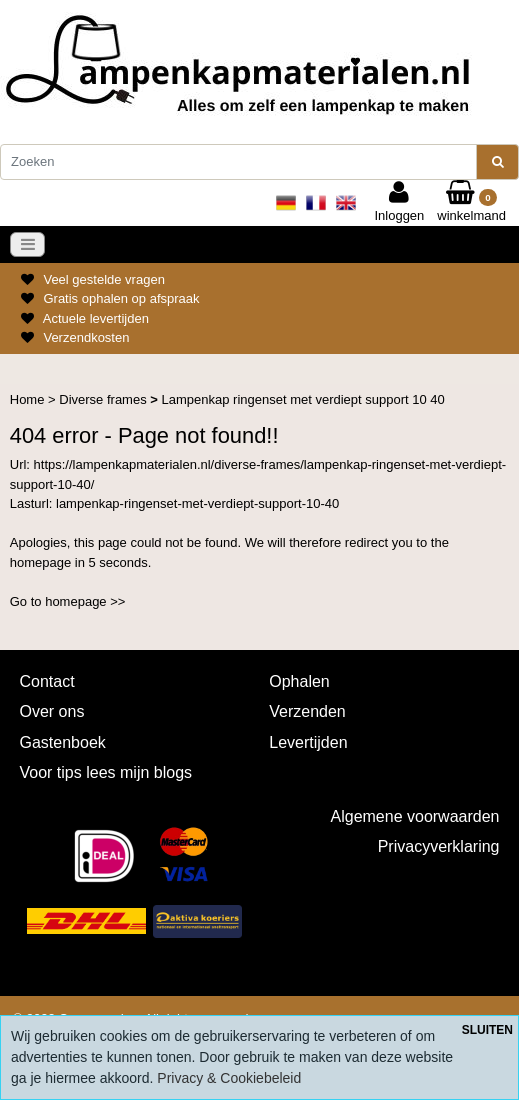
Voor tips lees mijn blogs (106, 772)
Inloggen (399, 202)
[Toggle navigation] (28, 245)
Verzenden (307, 711)
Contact (47, 681)
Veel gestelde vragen (103, 279)
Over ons (52, 711)
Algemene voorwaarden (415, 816)
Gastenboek (63, 742)
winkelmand (471, 202)
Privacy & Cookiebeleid (229, 1078)
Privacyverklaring (439, 846)
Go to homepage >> (68, 601)
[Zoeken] (238, 162)
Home (29, 399)
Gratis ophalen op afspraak (121, 298)
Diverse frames (104, 399)
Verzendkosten (86, 337)
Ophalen (299, 681)
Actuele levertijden (96, 318)
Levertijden (308, 742)
